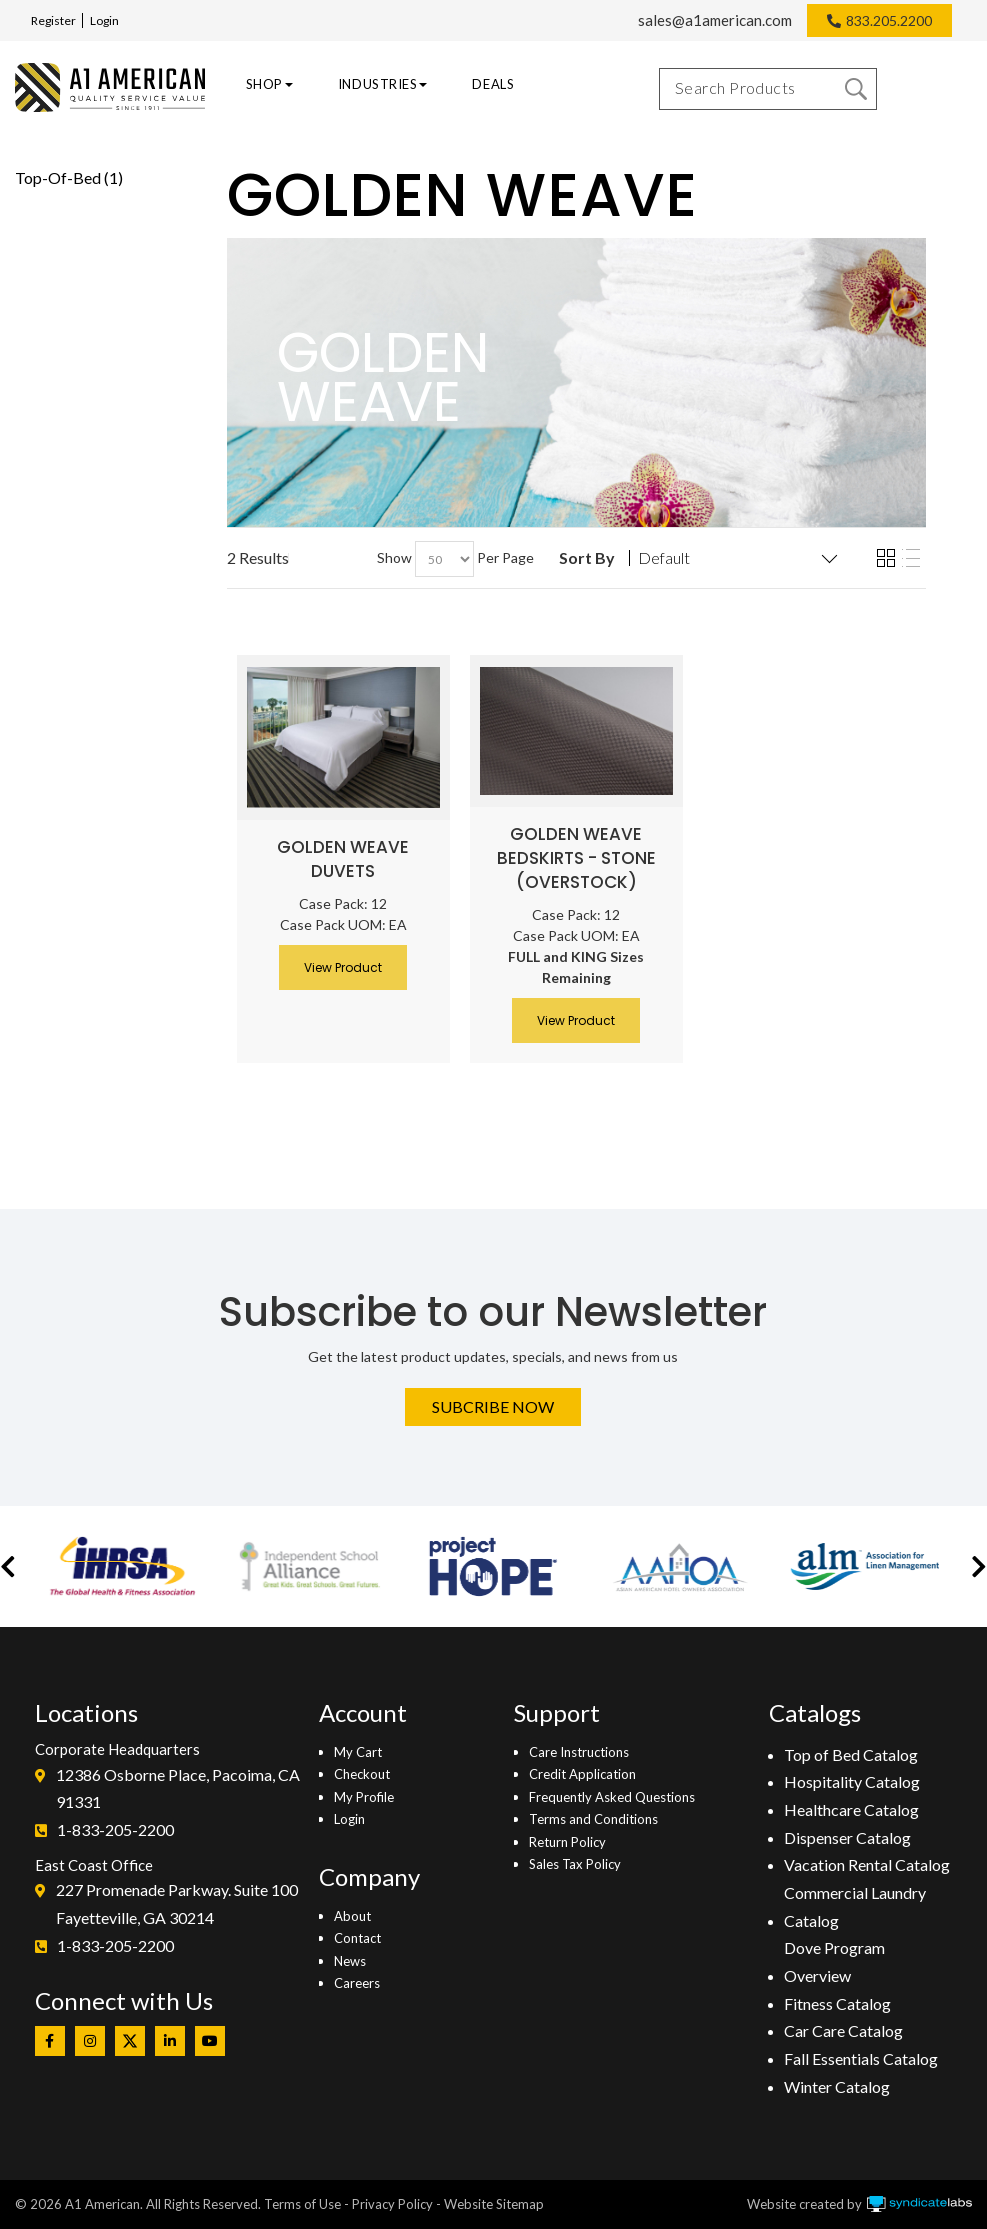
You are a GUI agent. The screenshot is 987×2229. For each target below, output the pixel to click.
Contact (357, 1938)
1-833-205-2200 (115, 1829)
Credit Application (582, 1774)
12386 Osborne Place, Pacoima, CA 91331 (178, 1788)
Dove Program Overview (834, 1961)
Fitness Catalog (837, 2003)
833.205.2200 (889, 20)
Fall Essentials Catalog (861, 2058)
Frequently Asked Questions (612, 1797)
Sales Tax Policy (575, 1864)
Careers (357, 1983)
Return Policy (567, 1842)
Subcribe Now (493, 1406)
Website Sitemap (494, 2204)
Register (53, 20)
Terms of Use (302, 2204)
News (350, 1961)
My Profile (364, 1797)
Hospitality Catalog (852, 1781)
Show (394, 557)
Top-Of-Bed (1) (69, 177)
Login (104, 20)
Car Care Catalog (843, 2030)
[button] (8, 1566)
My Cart (358, 1752)
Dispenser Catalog (847, 1837)
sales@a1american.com (715, 20)
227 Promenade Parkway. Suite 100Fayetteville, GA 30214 (177, 1903)
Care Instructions (579, 1752)
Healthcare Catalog (851, 1809)
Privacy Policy (392, 2204)
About (352, 1916)
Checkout (362, 1774)
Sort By (587, 558)
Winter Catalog (837, 2086)
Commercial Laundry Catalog (855, 1906)
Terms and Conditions (593, 1819)
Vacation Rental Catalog (867, 1864)
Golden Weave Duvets (343, 859)
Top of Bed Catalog (851, 1754)
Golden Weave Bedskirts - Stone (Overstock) (576, 858)
